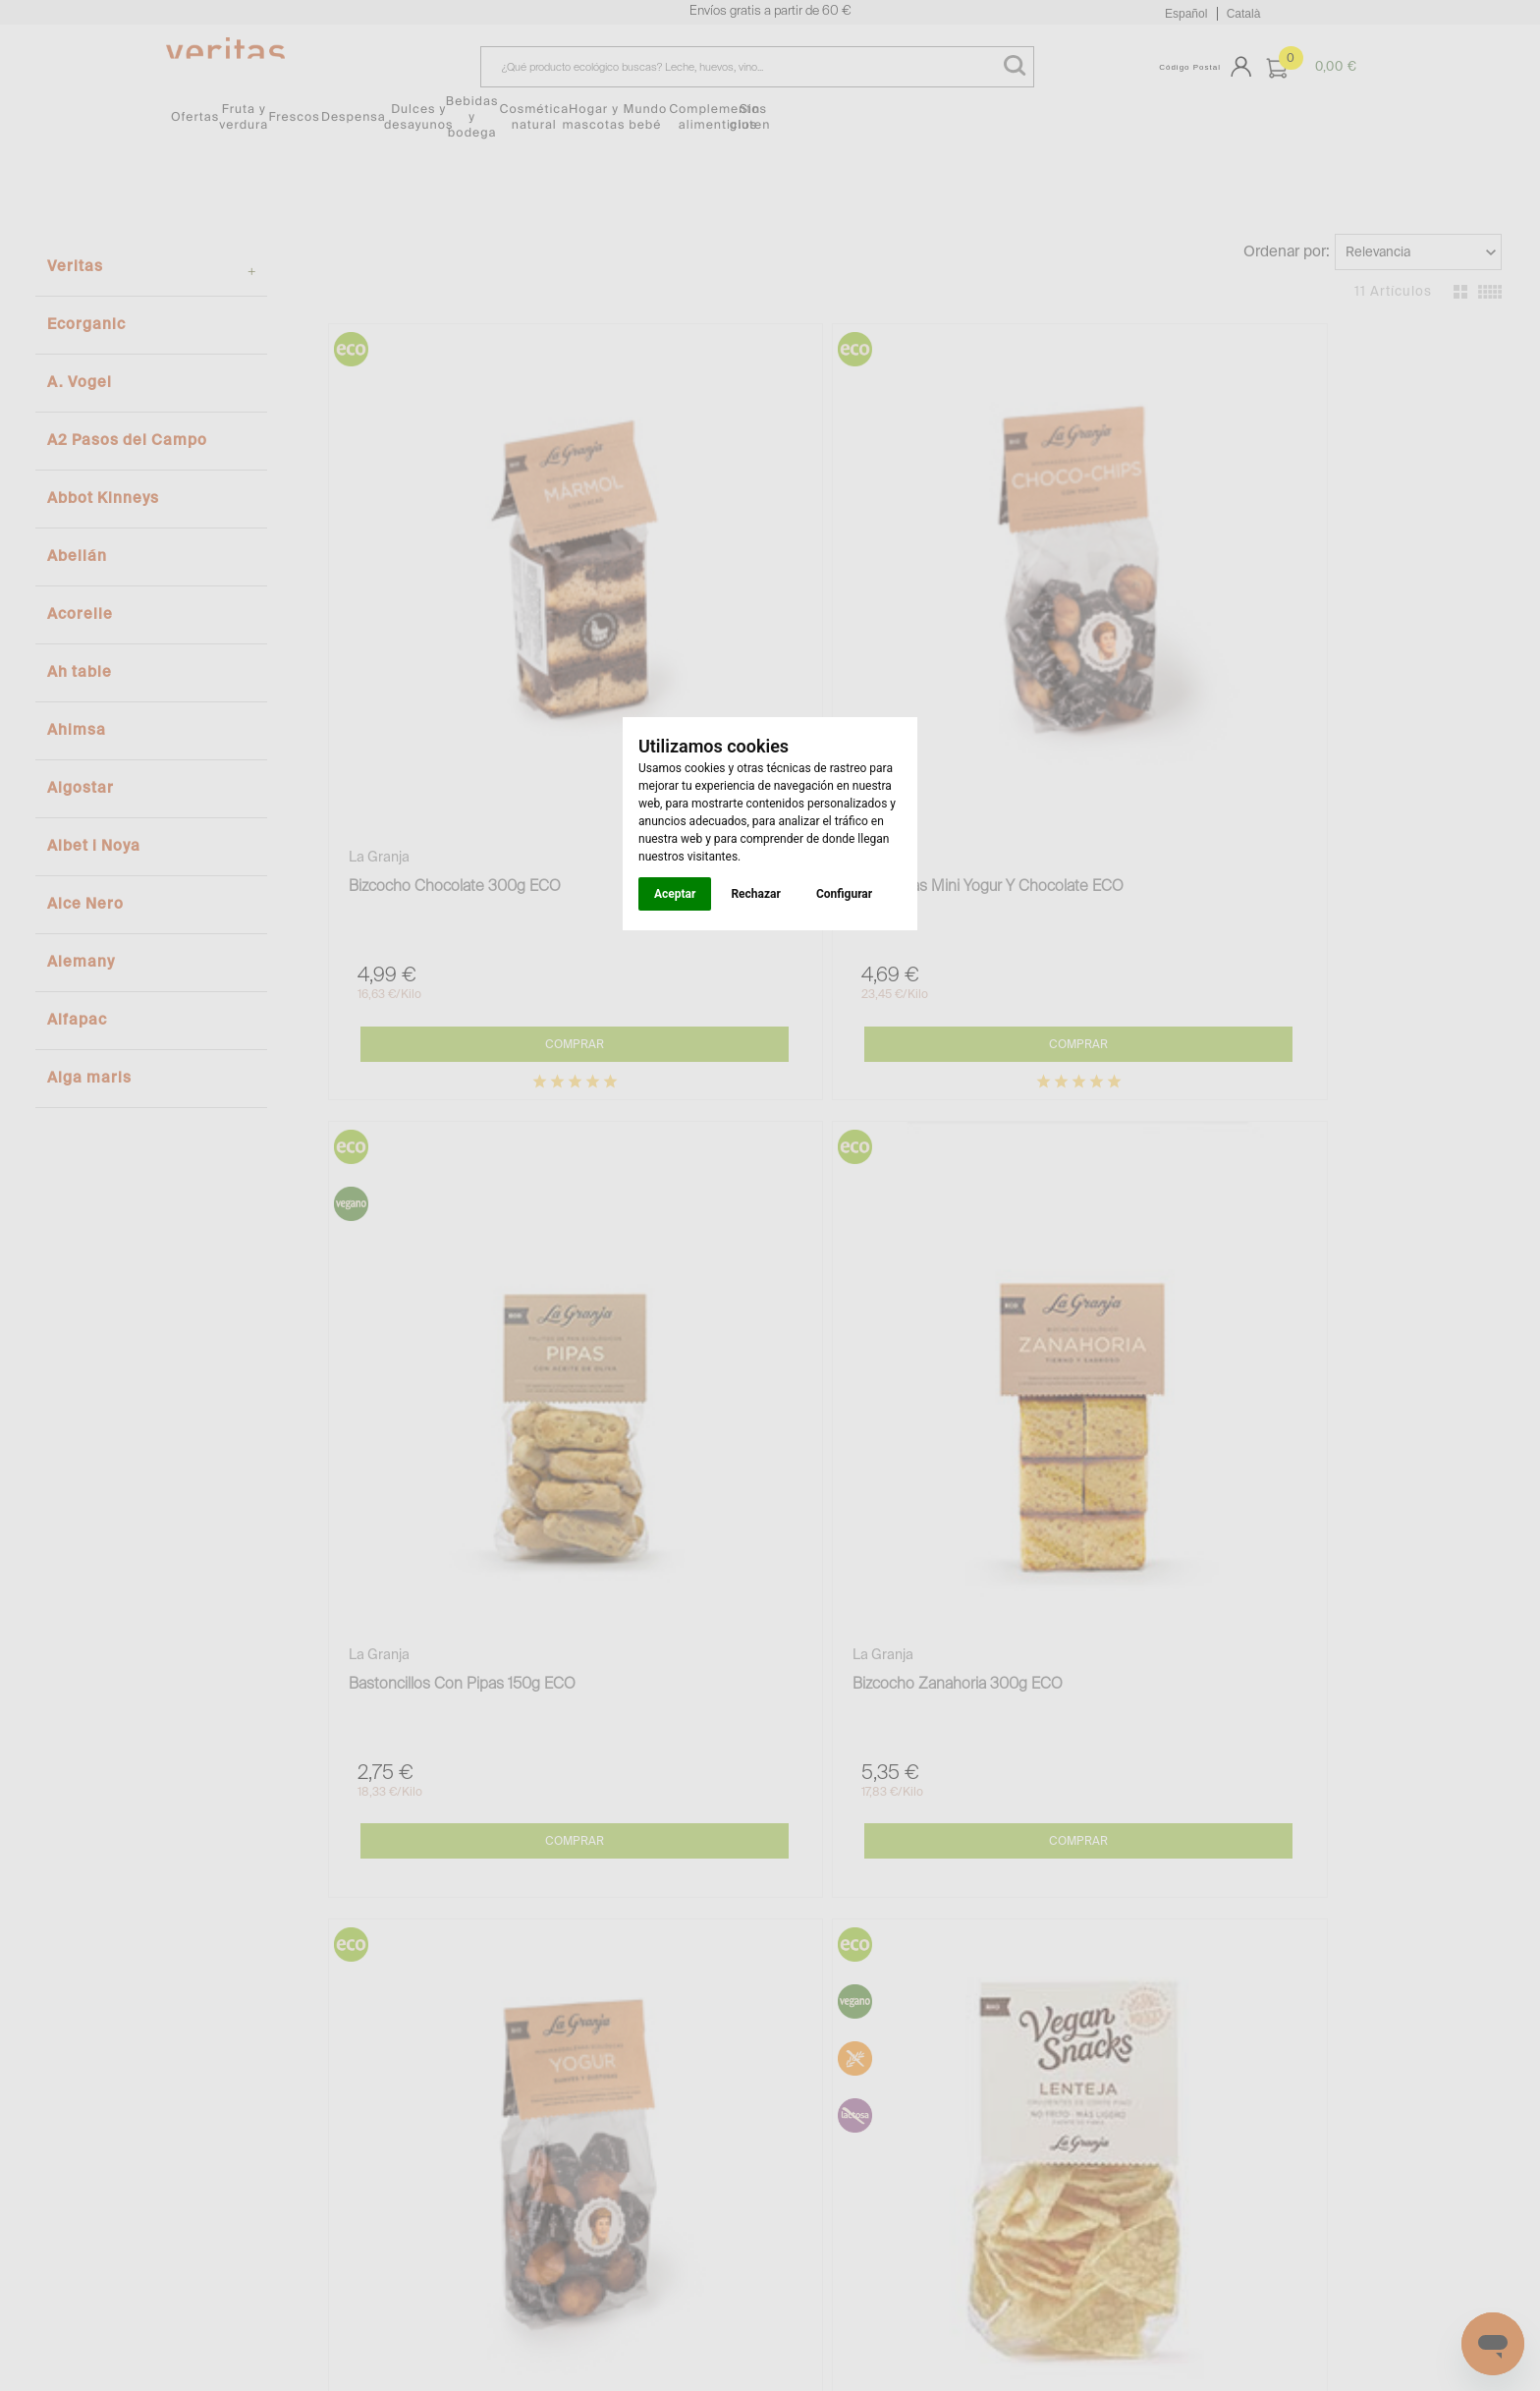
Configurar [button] (844, 894)
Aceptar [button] (674, 894)
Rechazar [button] (755, 894)
